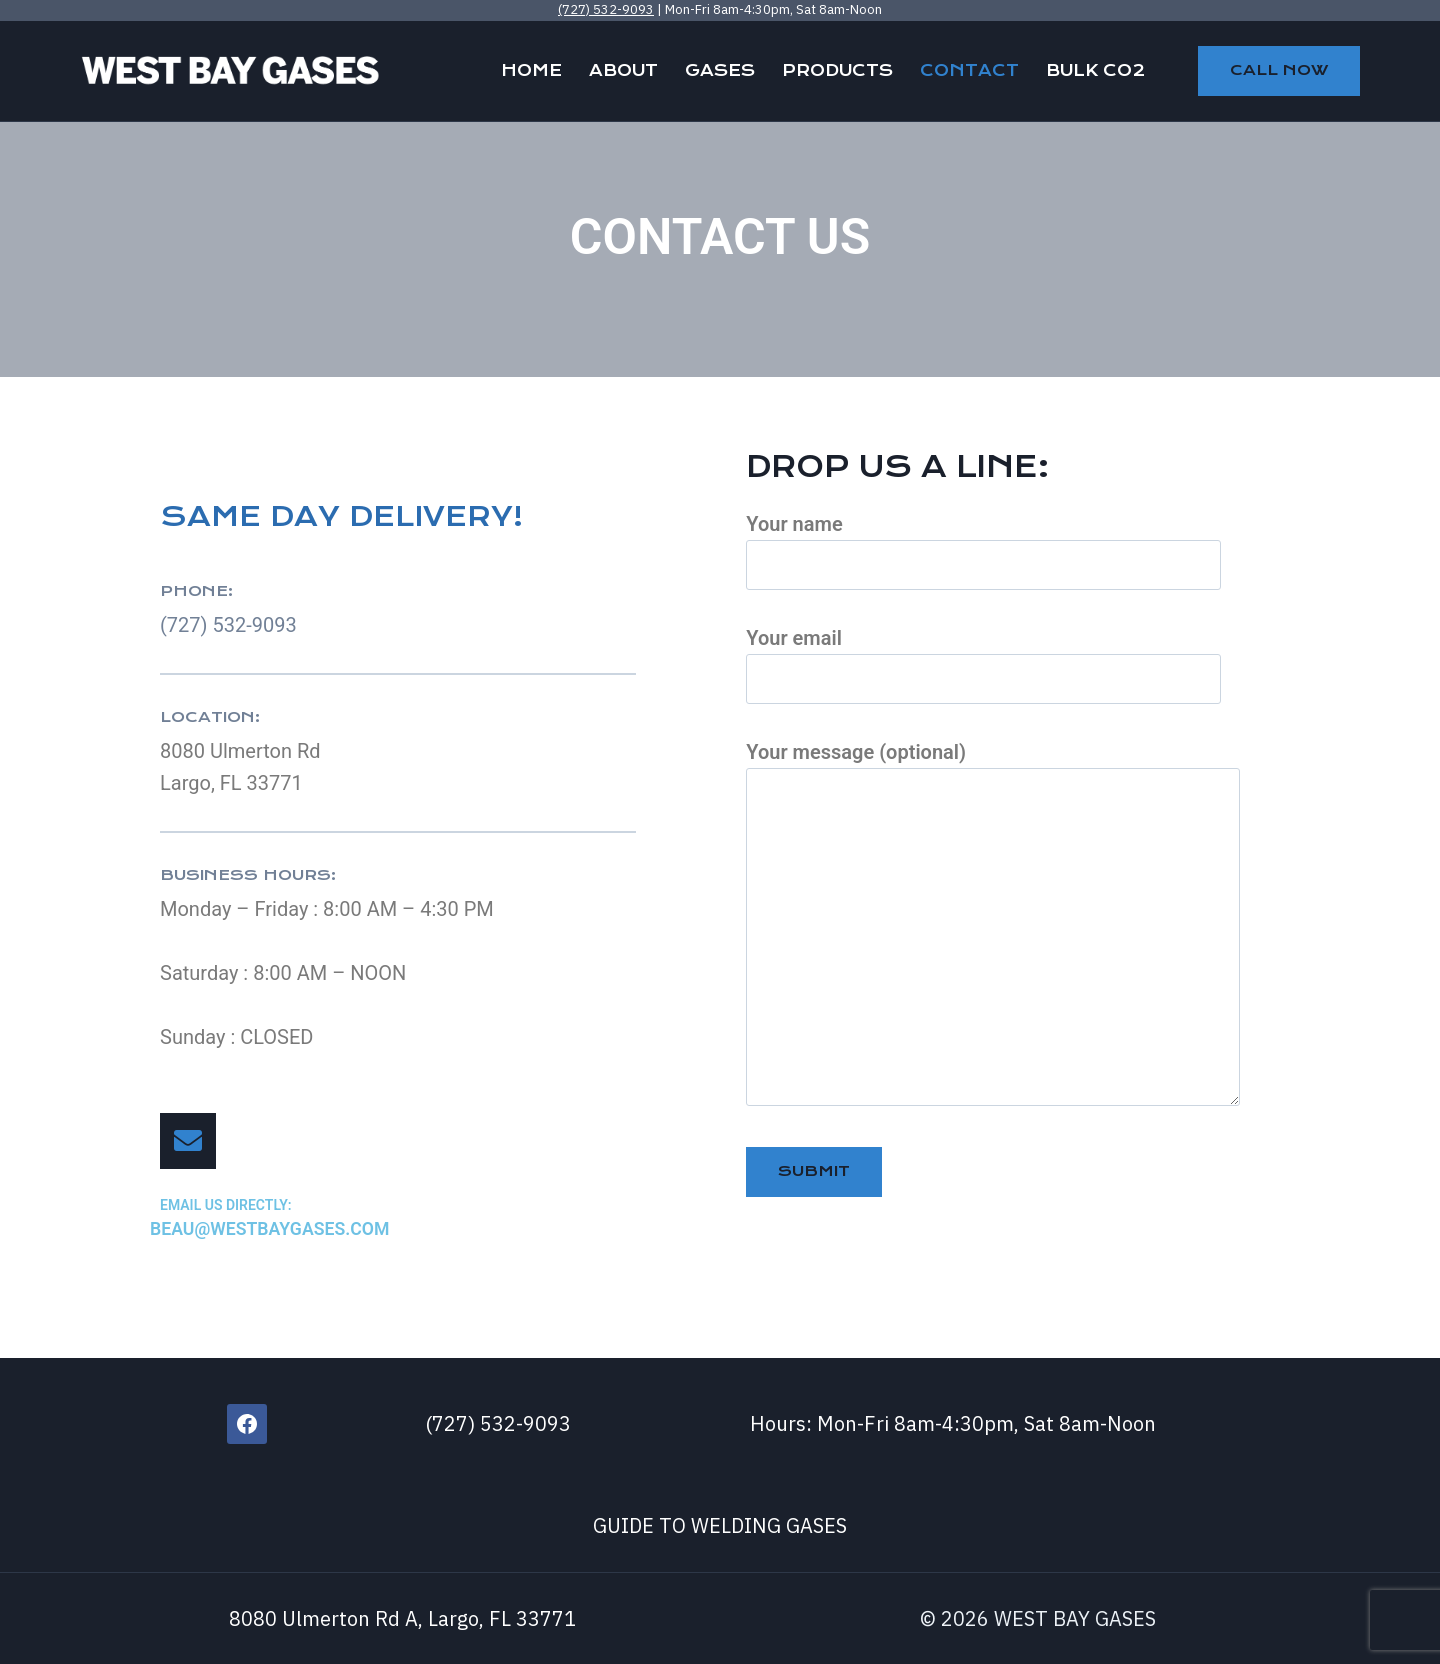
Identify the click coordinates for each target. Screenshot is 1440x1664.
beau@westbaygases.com (279, 1228)
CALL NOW (1279, 70)
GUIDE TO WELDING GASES (720, 1524)
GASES (720, 70)
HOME (531, 70)
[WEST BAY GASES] (230, 71)
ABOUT (623, 70)
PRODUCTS (837, 70)
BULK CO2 (1095, 70)
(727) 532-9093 (606, 9)
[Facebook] (247, 1423)
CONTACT (969, 70)
